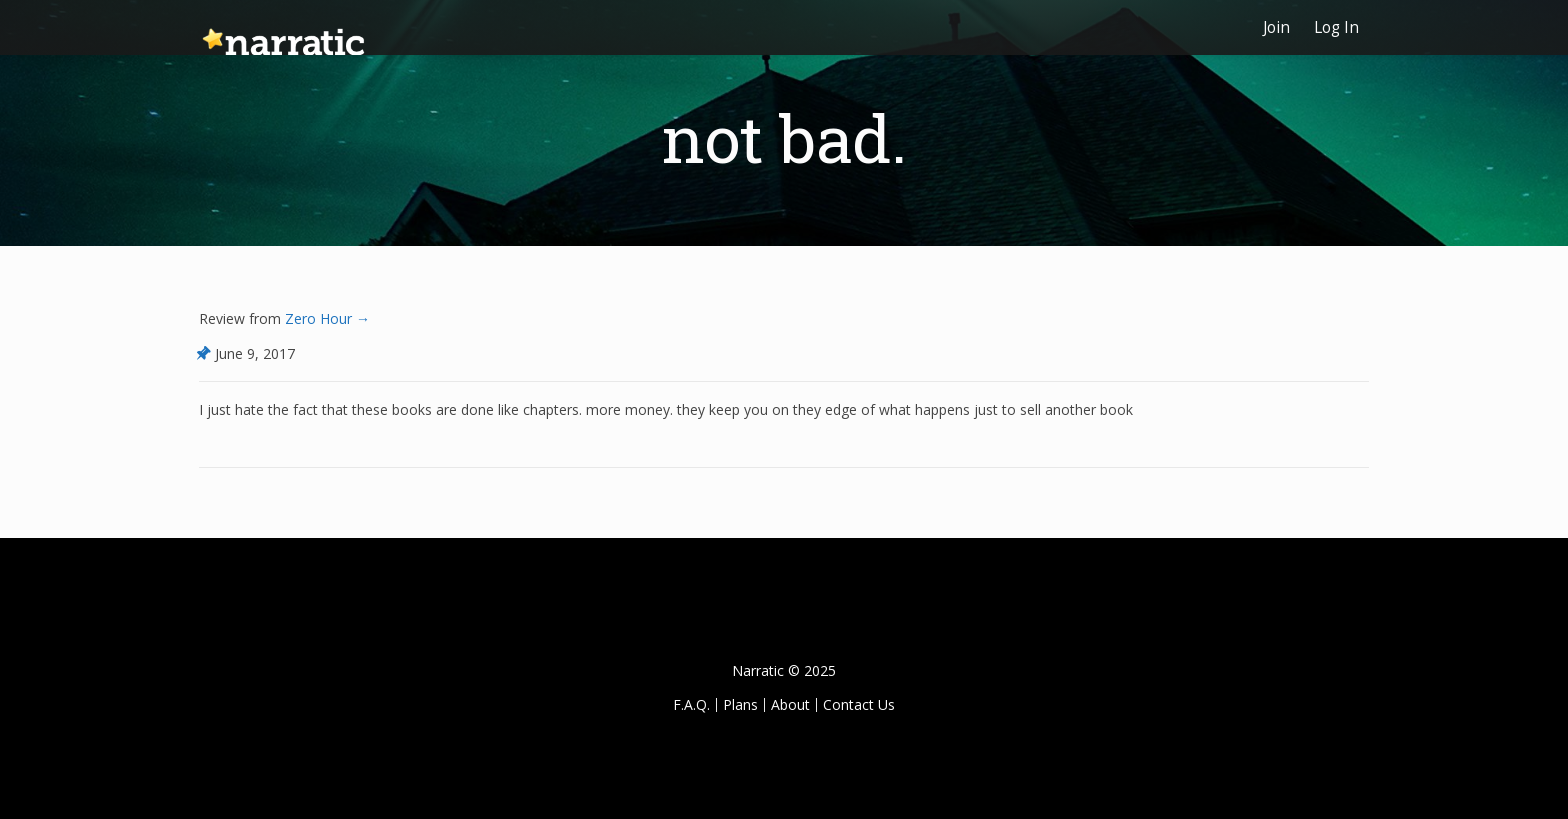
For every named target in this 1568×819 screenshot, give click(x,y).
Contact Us (859, 704)
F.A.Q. (691, 704)
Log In (1336, 27)
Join (1276, 27)
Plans (740, 704)
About (790, 704)
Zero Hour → (325, 318)
